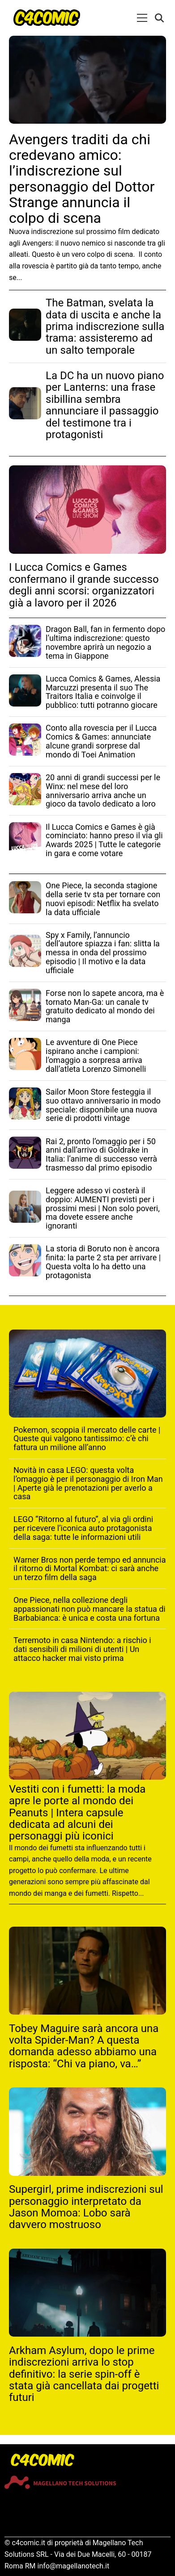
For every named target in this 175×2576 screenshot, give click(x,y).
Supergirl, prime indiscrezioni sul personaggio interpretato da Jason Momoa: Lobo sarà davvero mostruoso (86, 2207)
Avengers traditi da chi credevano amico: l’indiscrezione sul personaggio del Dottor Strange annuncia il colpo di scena (81, 178)
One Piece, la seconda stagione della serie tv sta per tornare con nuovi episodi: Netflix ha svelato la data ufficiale (103, 898)
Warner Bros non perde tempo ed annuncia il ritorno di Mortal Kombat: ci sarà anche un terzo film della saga (89, 1568)
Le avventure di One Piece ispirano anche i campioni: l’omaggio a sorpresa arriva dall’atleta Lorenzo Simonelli (96, 1055)
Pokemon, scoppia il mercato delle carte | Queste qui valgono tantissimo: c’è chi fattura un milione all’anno (86, 1438)
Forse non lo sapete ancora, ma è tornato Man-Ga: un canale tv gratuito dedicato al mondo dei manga (105, 1006)
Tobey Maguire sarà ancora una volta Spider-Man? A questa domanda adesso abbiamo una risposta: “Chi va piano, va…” (83, 2046)
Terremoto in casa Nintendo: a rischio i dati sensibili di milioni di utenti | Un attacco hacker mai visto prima (82, 1649)
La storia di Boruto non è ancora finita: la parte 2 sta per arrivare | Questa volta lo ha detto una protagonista (103, 1262)
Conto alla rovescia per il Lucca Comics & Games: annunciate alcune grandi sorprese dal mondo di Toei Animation (101, 741)
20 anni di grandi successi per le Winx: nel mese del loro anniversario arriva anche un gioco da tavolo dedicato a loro (103, 790)
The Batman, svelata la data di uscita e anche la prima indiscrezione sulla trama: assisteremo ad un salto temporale (105, 326)
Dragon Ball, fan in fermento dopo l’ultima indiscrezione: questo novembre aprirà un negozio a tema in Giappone (105, 642)
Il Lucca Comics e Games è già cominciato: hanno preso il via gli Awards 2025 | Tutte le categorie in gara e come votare (104, 840)
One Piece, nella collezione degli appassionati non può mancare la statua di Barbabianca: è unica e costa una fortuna (89, 1609)
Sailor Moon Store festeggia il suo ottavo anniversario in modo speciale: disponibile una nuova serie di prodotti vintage (103, 1105)
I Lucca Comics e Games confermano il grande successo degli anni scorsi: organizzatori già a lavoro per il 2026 (84, 585)
